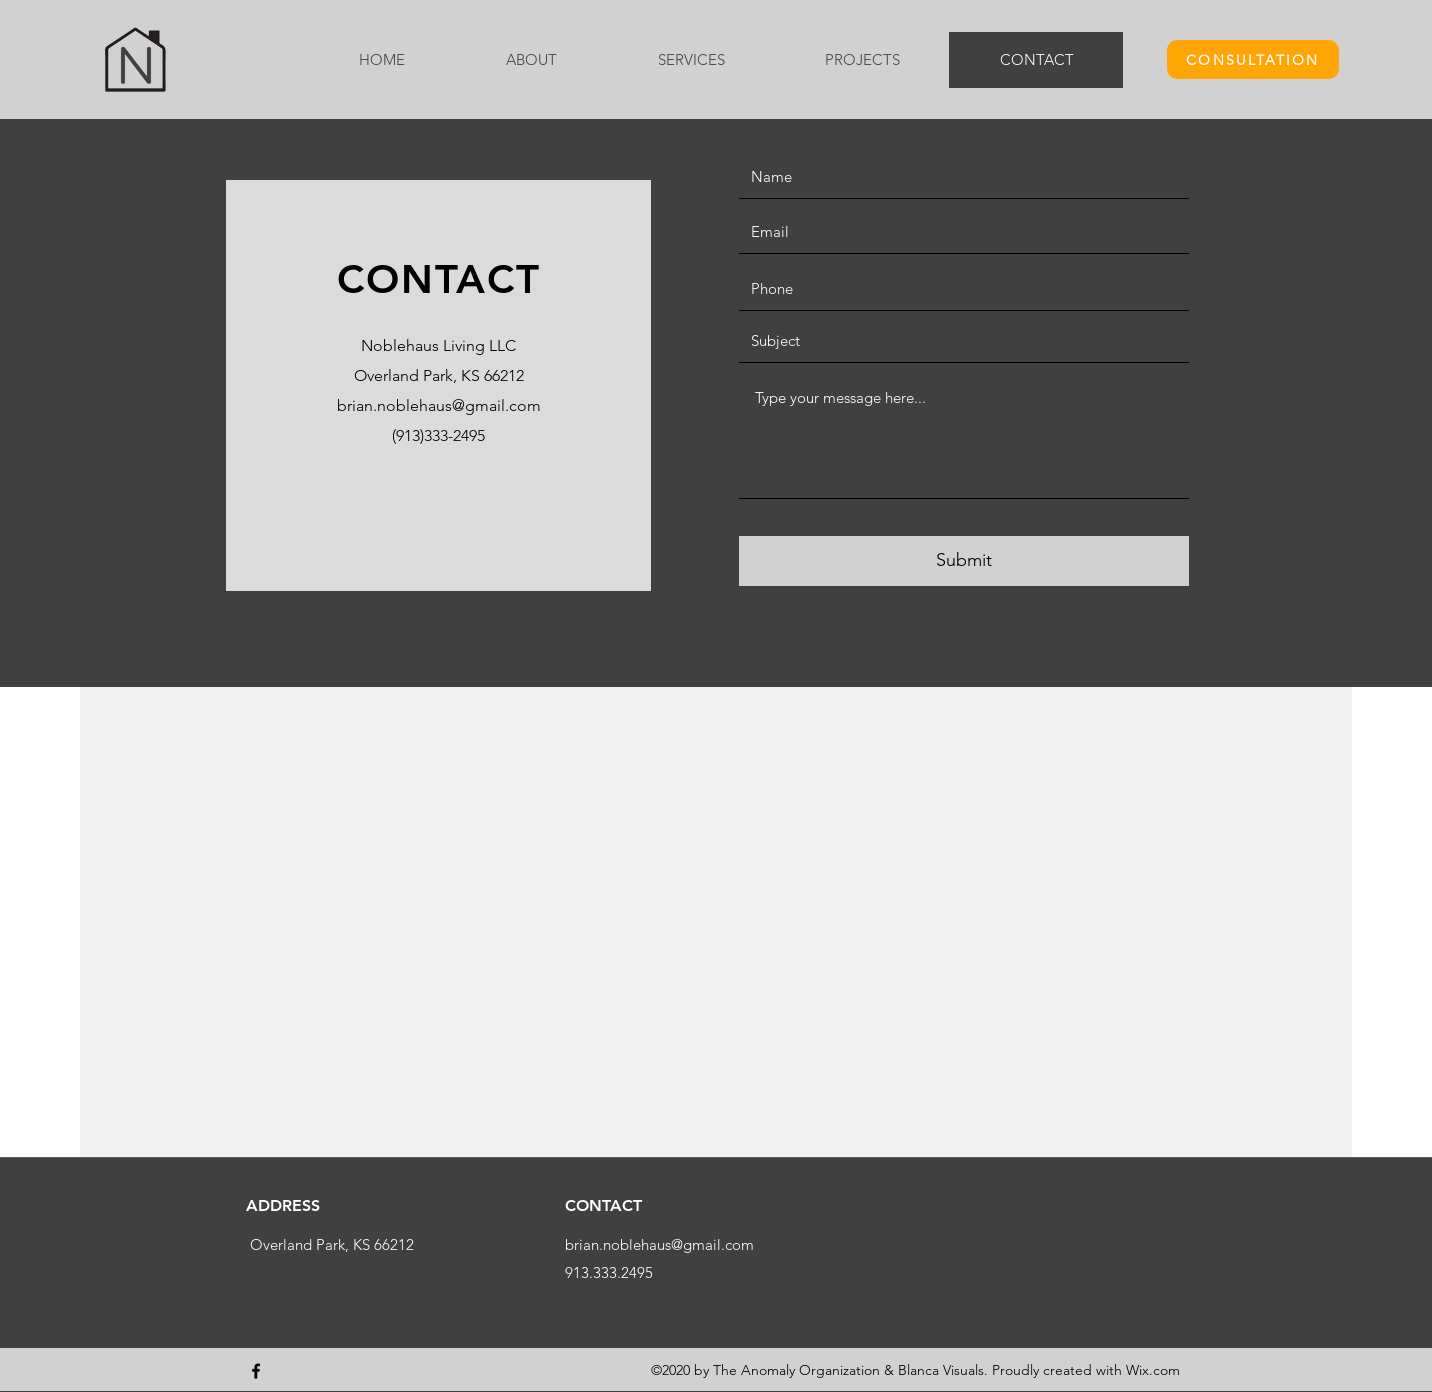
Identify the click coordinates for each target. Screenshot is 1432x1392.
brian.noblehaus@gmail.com (439, 405)
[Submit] (964, 561)
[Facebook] (256, 1371)
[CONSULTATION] (1253, 59)
